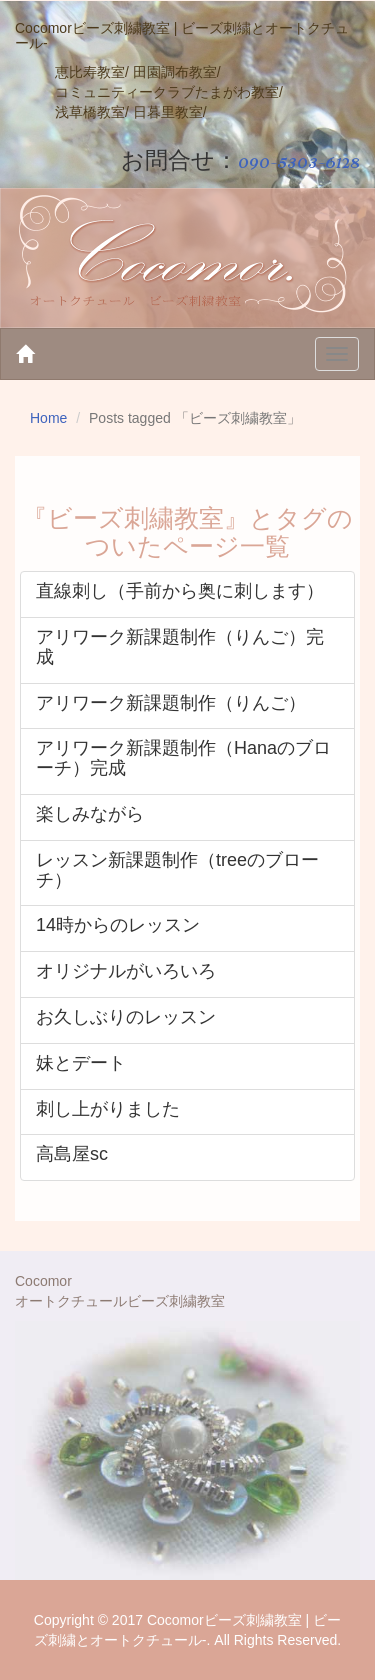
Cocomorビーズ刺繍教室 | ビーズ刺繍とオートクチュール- (182, 35)
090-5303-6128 (299, 161)
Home (48, 418)
